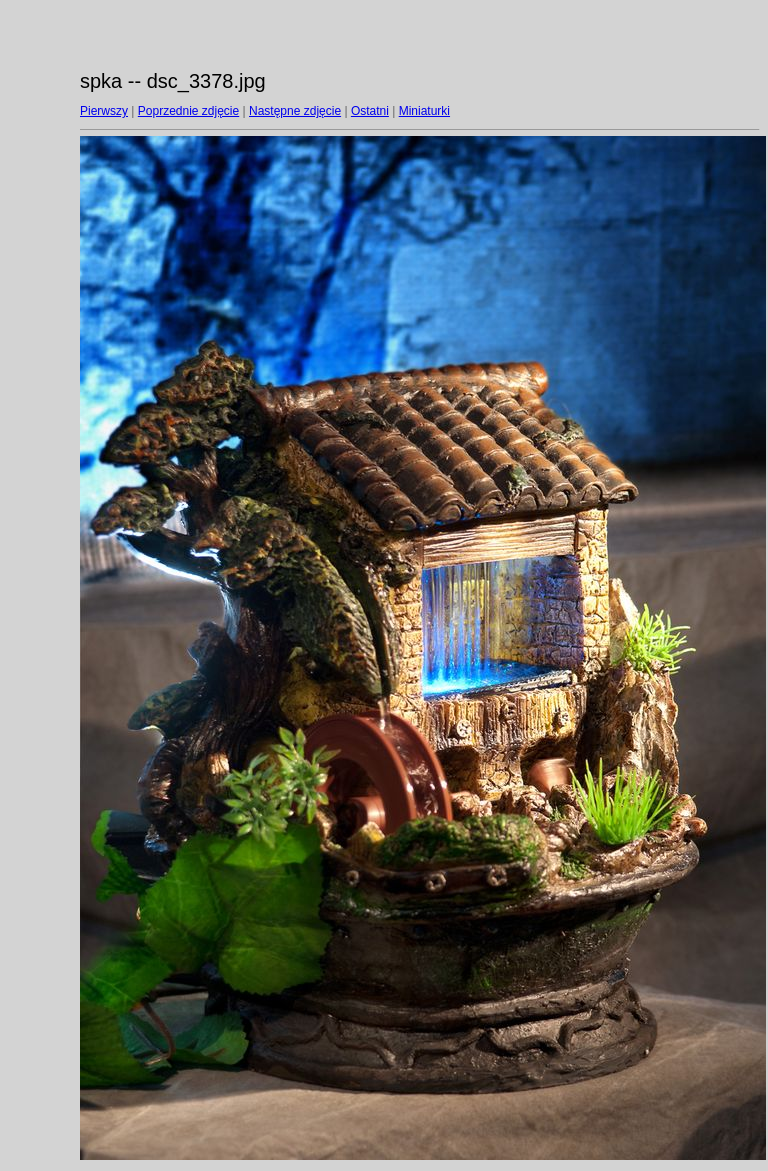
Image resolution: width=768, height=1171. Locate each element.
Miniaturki (424, 111)
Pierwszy (104, 111)
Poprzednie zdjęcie (188, 111)
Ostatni (370, 111)
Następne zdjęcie (295, 111)
